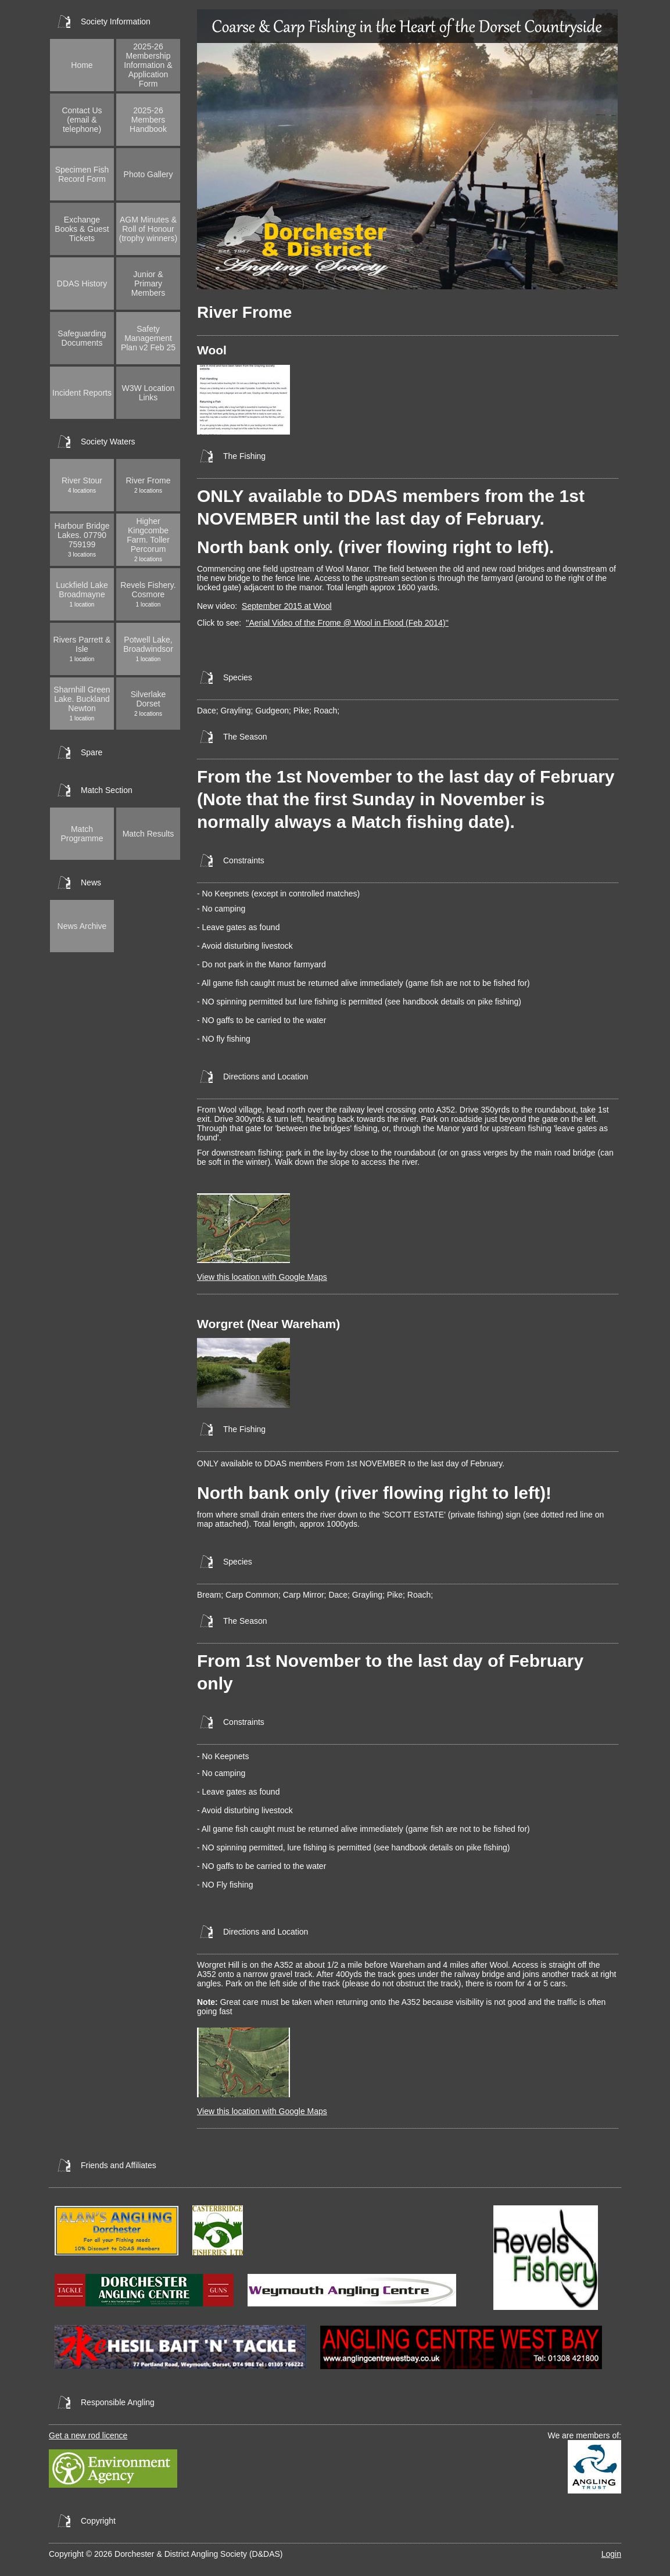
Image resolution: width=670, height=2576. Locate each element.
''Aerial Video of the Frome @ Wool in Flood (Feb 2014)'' (347, 622)
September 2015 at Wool (287, 606)
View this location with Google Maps (262, 1277)
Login (611, 2554)
